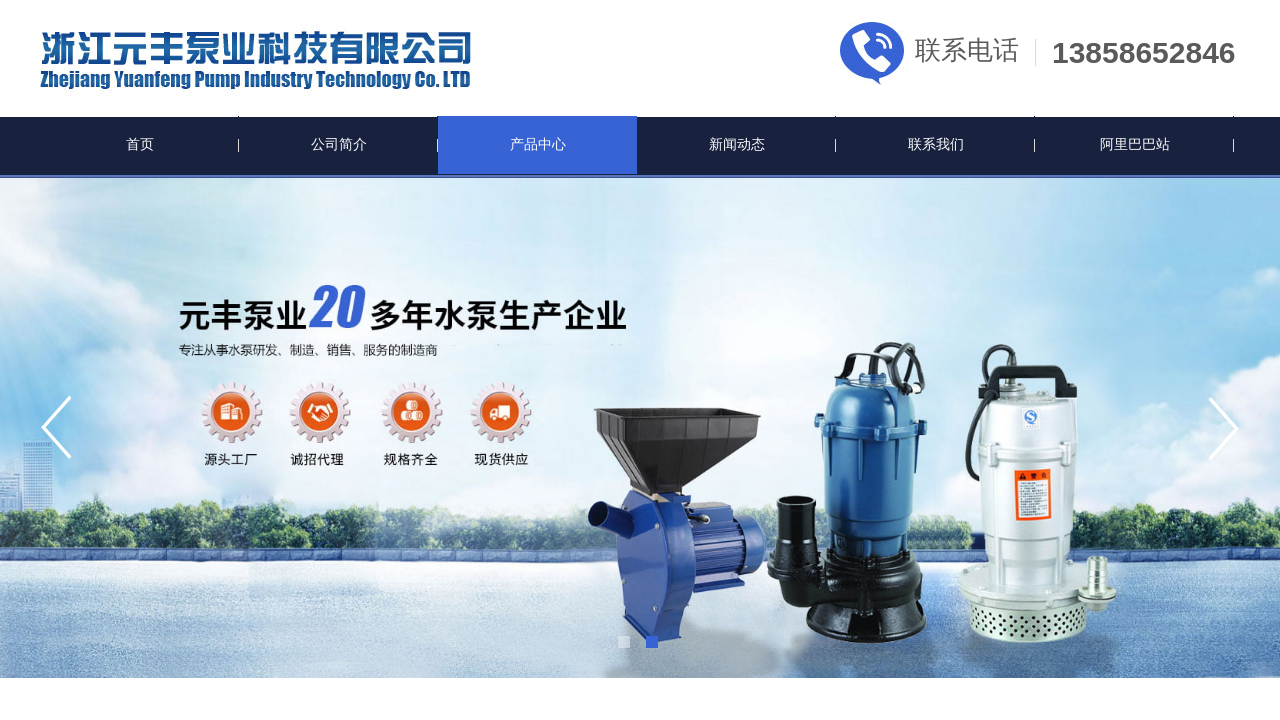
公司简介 (339, 144)
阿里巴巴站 (1135, 144)
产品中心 (538, 144)
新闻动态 (737, 144)
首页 (140, 144)
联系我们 (936, 144)
